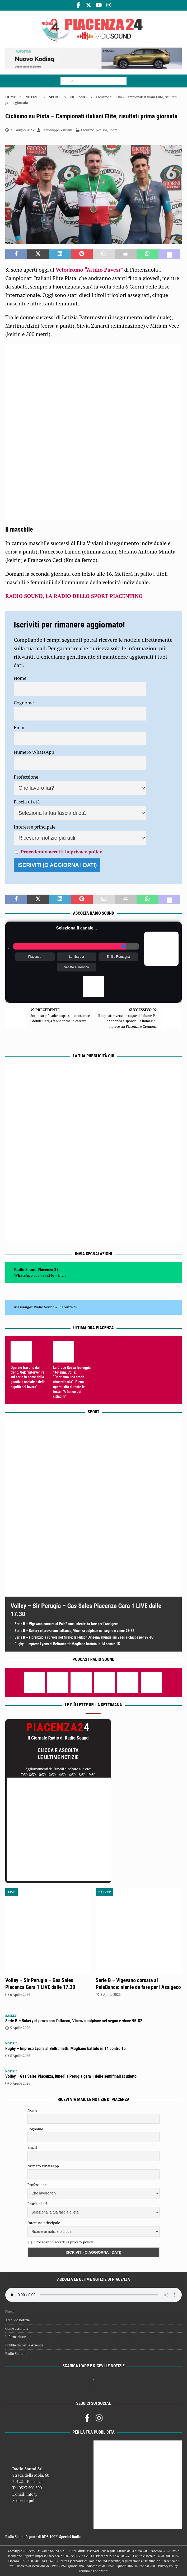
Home (9, 2311)
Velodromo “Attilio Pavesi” (89, 269)
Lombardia (76, 957)
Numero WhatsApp (34, 752)
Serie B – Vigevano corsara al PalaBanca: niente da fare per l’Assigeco (67, 1624)
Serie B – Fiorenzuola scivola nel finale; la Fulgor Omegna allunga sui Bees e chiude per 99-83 (84, 1637)
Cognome (24, 702)
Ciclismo (87, 130)
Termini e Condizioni (93, 2571)
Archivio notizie (17, 2320)
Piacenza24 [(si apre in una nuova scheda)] (67, 1306)
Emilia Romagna (118, 957)
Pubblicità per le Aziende (24, 2345)
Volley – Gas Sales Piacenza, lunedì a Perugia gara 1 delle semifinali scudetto (71, 2076)
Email (20, 727)
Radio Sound (44, 1306)
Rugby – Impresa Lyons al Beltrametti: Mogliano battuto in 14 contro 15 (67, 1644)
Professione (26, 777)
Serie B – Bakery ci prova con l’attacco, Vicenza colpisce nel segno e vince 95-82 (74, 1631)
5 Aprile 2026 (110, 1994)
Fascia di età (27, 801)
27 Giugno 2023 (22, 130)
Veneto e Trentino (76, 967)
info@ (32, 2494)
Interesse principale (35, 827)
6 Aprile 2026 (20, 1994)
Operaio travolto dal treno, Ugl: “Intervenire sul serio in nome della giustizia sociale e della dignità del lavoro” (28, 1377)
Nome (20, 678)
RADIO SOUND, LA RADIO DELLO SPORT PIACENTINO (74, 595)
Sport (54, 97)
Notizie (32, 97)
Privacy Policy (167, 2566)
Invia (62, 1275)
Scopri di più (23, 2500)
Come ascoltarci (17, 2328)
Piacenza (34, 957)
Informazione (15, 2336)
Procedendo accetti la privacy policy (61, 851)
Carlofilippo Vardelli (56, 130)
